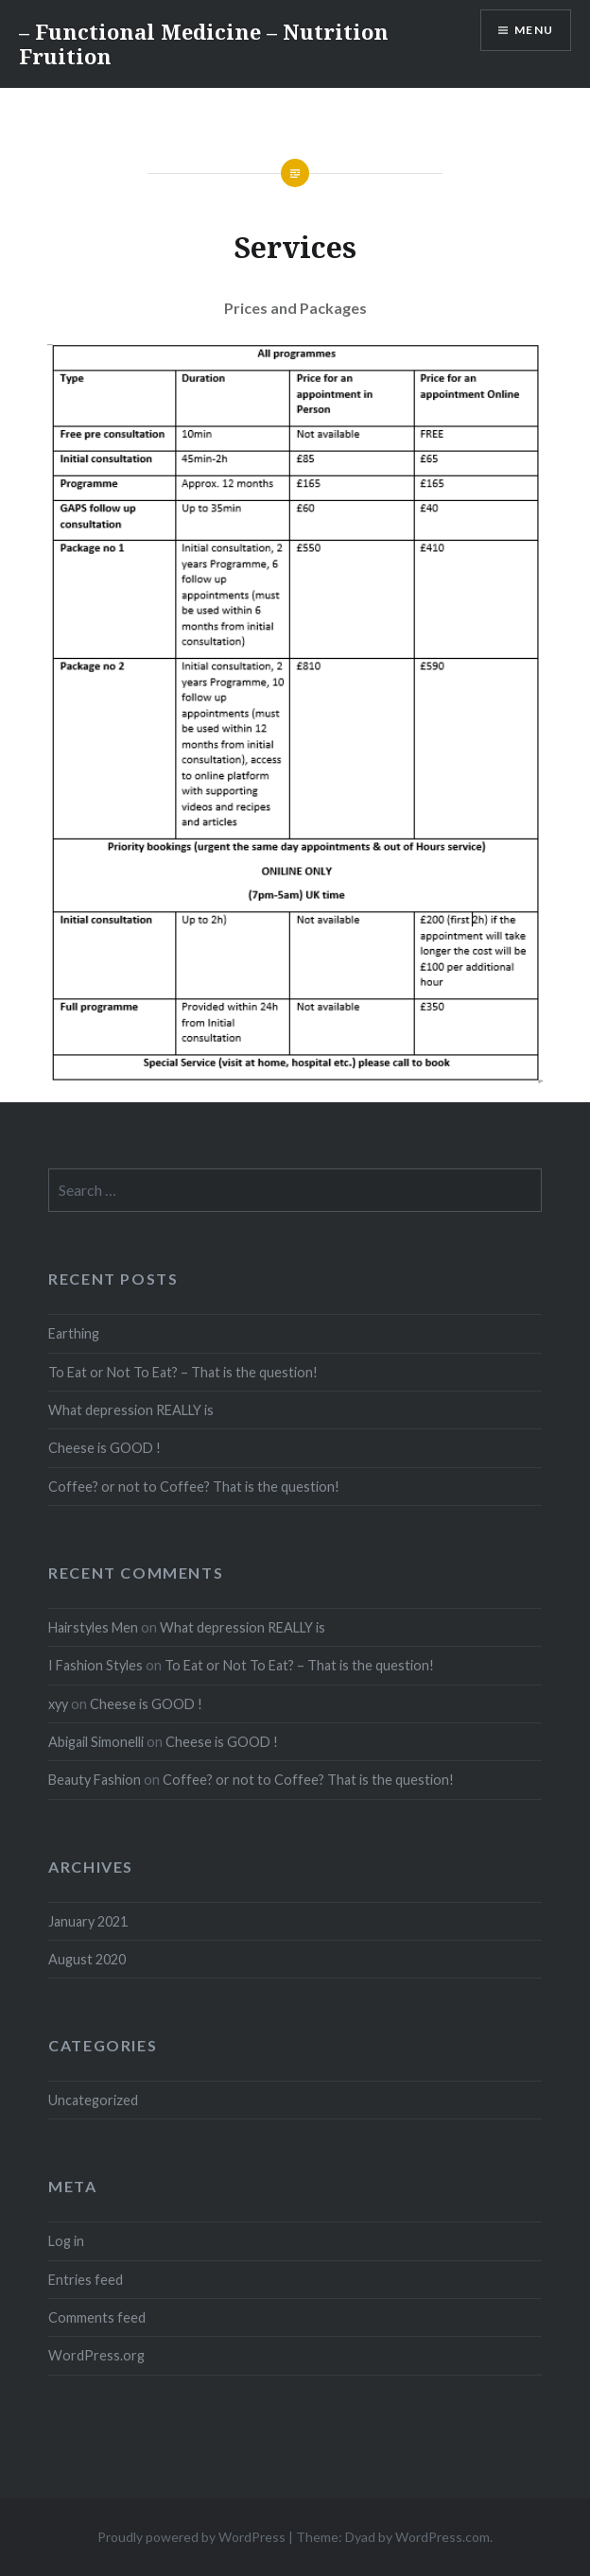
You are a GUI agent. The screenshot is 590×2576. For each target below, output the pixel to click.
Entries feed (85, 2280)
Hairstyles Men (93, 1627)
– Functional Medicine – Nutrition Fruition (204, 43)
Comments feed (97, 2317)
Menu (533, 30)
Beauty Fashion (94, 1780)
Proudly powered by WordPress (191, 2537)
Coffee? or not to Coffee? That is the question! (193, 1486)
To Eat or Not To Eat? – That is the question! (183, 1372)
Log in (66, 2241)
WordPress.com (442, 2537)
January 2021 (88, 1921)
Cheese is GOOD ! (104, 1448)
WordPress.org (96, 2355)
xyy (58, 1704)
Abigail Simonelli (96, 1742)
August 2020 (87, 1959)
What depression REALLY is (131, 1410)
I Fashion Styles (95, 1665)
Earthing (73, 1333)
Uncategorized (93, 2100)
